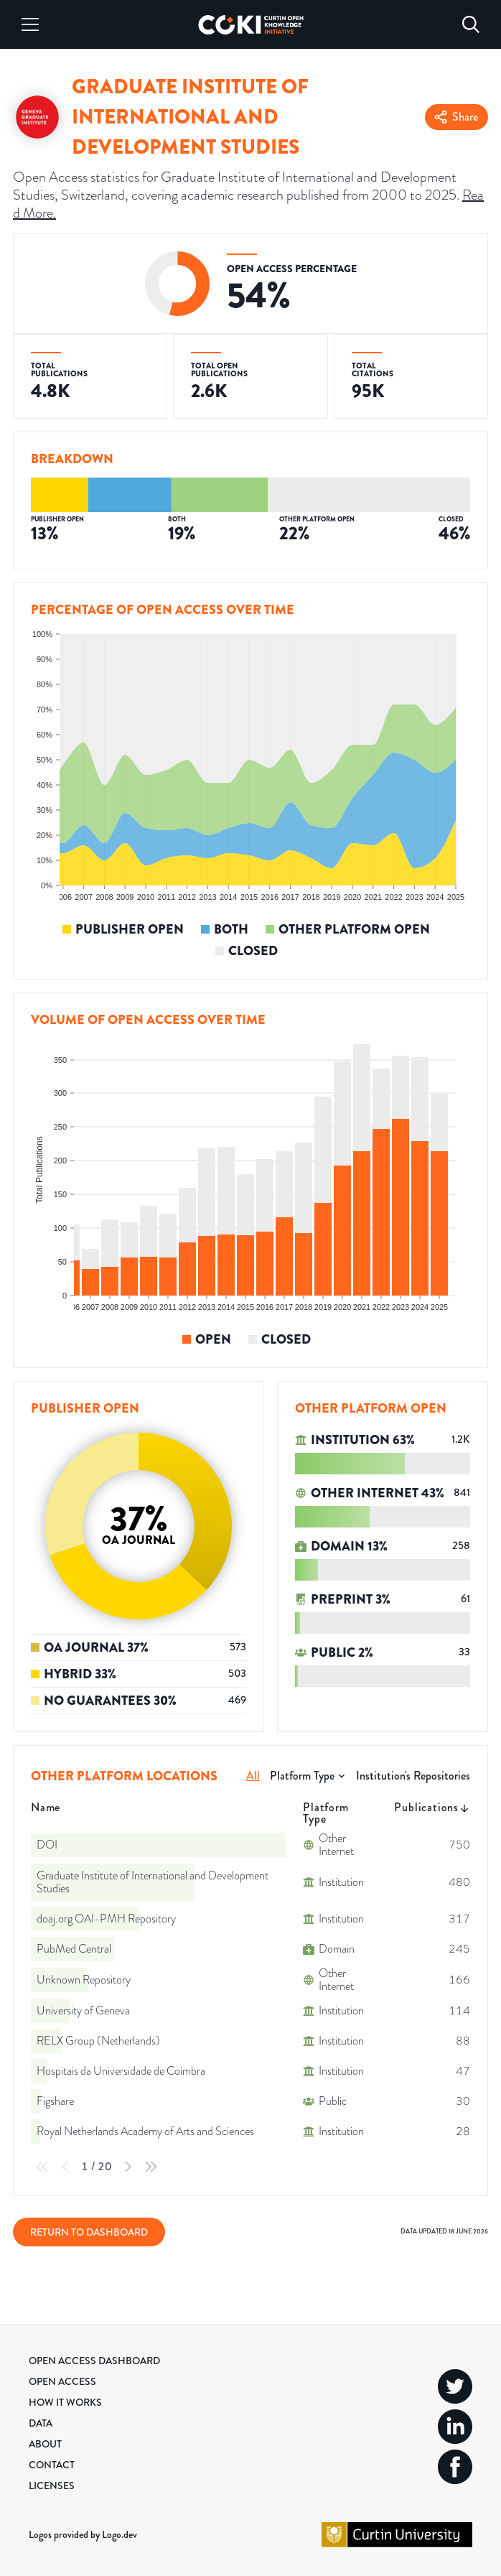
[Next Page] (127, 2166)
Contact (52, 2465)
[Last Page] (150, 2166)
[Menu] (30, 24)
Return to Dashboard (89, 2232)
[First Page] (42, 2166)
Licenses (52, 2485)
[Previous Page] (65, 2166)
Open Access (62, 2381)
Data (40, 2423)
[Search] (470, 24)
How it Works (65, 2402)
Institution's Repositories (413, 1775)
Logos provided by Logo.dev (83, 2534)
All (253, 1775)
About (45, 2444)
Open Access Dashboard (94, 2360)
